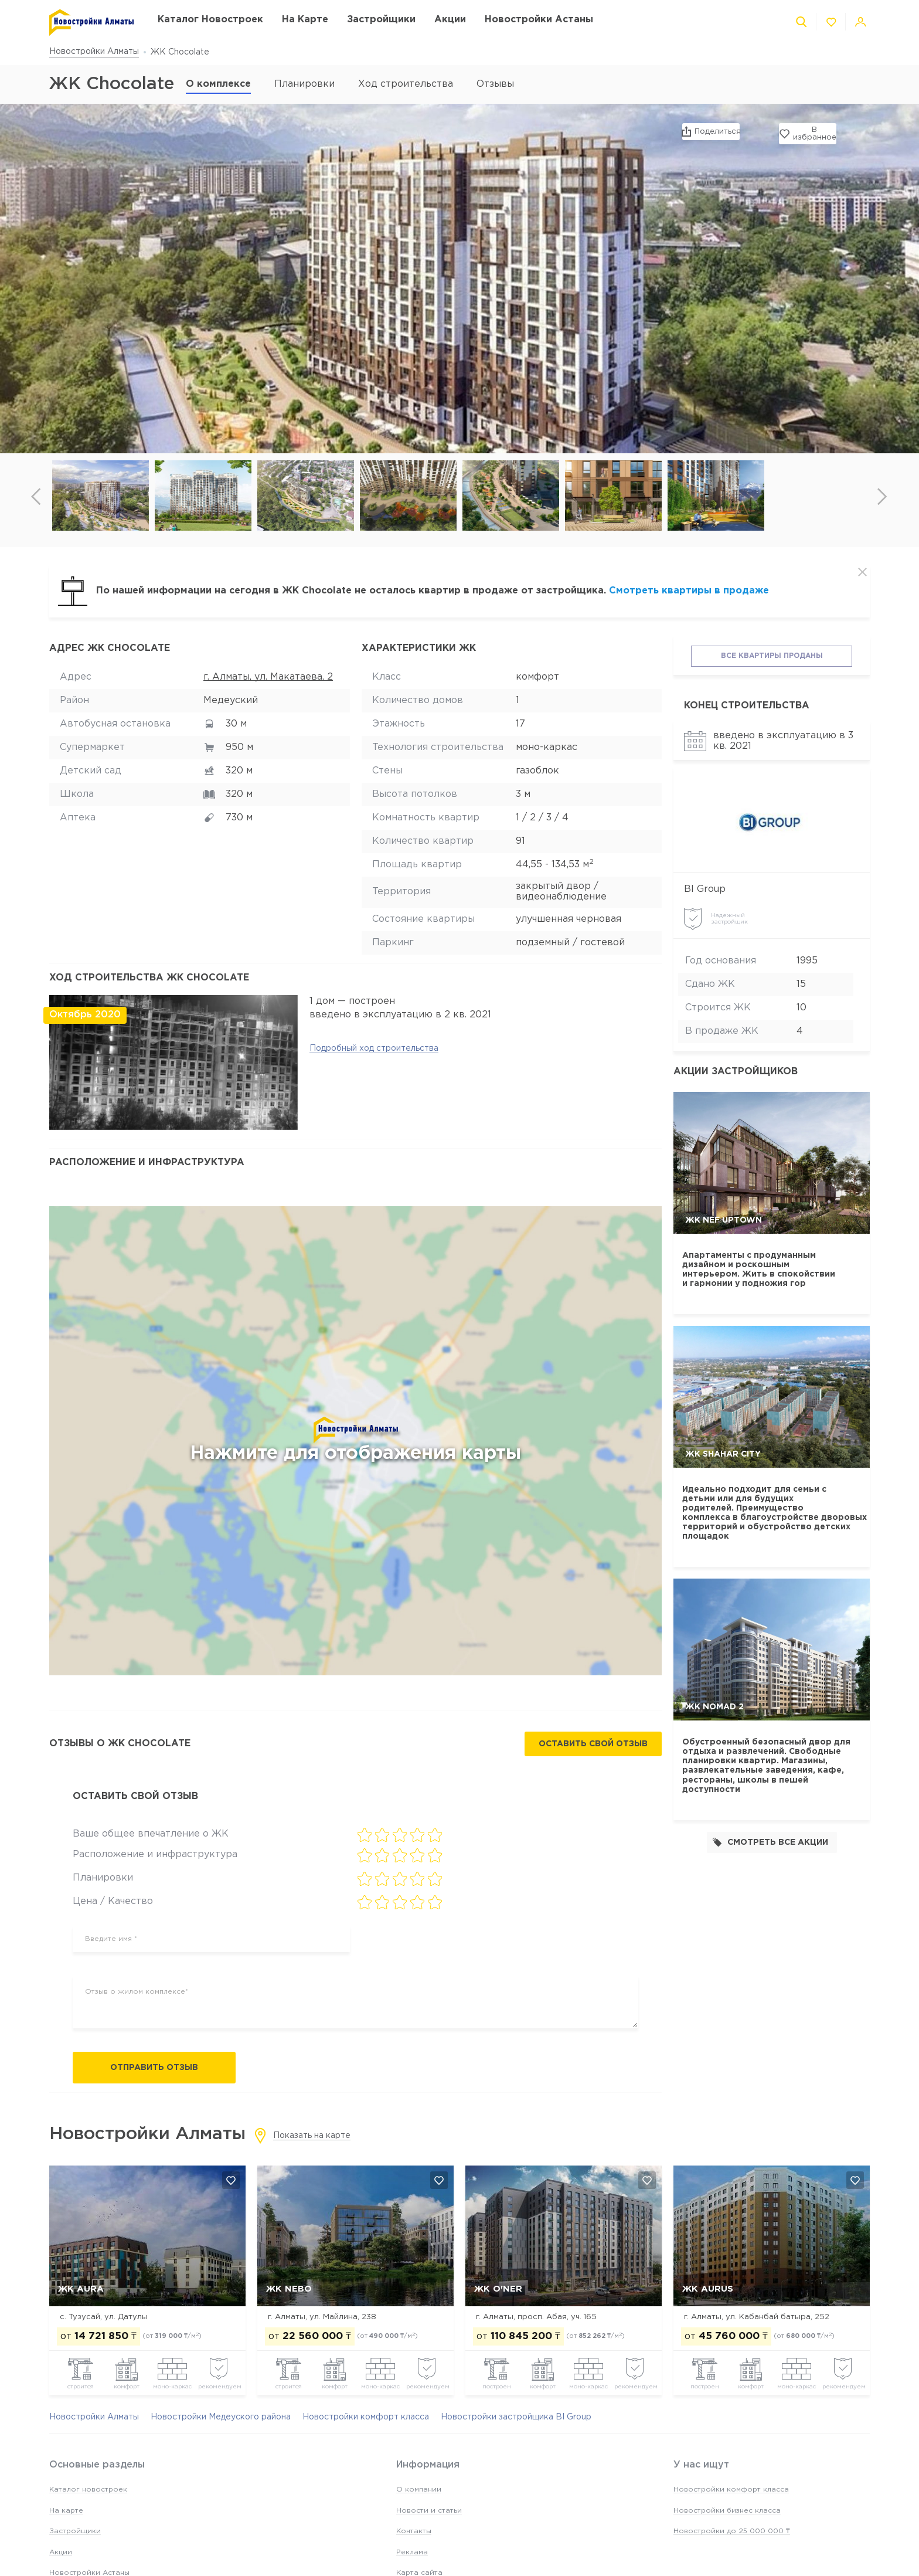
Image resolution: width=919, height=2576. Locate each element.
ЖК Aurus (707, 2289)
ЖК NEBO (289, 2289)
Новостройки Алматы (94, 51)
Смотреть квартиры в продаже (689, 590)
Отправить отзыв (154, 2067)
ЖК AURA (81, 2289)
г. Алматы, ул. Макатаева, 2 (268, 677)
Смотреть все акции (770, 1842)
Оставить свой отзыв (593, 1743)
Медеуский (230, 700)
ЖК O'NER (498, 2289)
